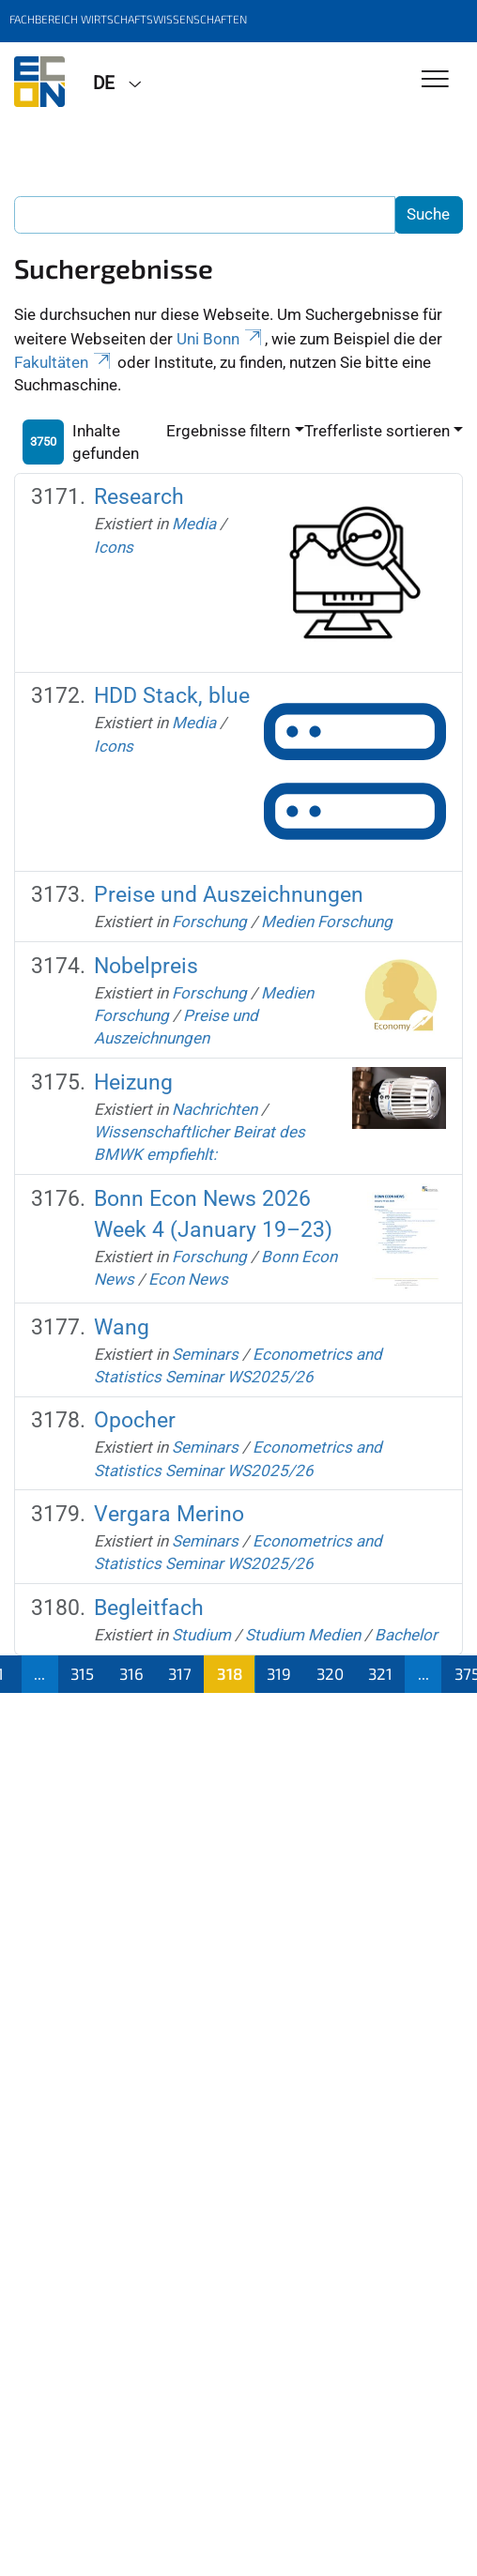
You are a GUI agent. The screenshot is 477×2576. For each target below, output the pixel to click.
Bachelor (406, 1634)
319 (279, 1673)
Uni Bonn (221, 338)
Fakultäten (64, 362)
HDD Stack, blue (172, 695)
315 (82, 1673)
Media (194, 523)
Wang (121, 1327)
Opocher (135, 1420)
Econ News (188, 1279)
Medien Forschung (326, 921)
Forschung (209, 921)
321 (380, 1673)
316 (131, 1673)
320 (330, 1673)
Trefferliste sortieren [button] (377, 430)
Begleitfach (149, 1607)
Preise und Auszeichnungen (228, 894)
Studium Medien (303, 1634)
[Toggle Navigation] (435, 80)
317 (180, 1673)
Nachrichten (214, 1109)
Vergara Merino (169, 1514)
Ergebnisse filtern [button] (228, 430)
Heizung (133, 1082)
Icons (113, 547)
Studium (201, 1634)
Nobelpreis (146, 966)
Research (139, 496)
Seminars (205, 1354)
